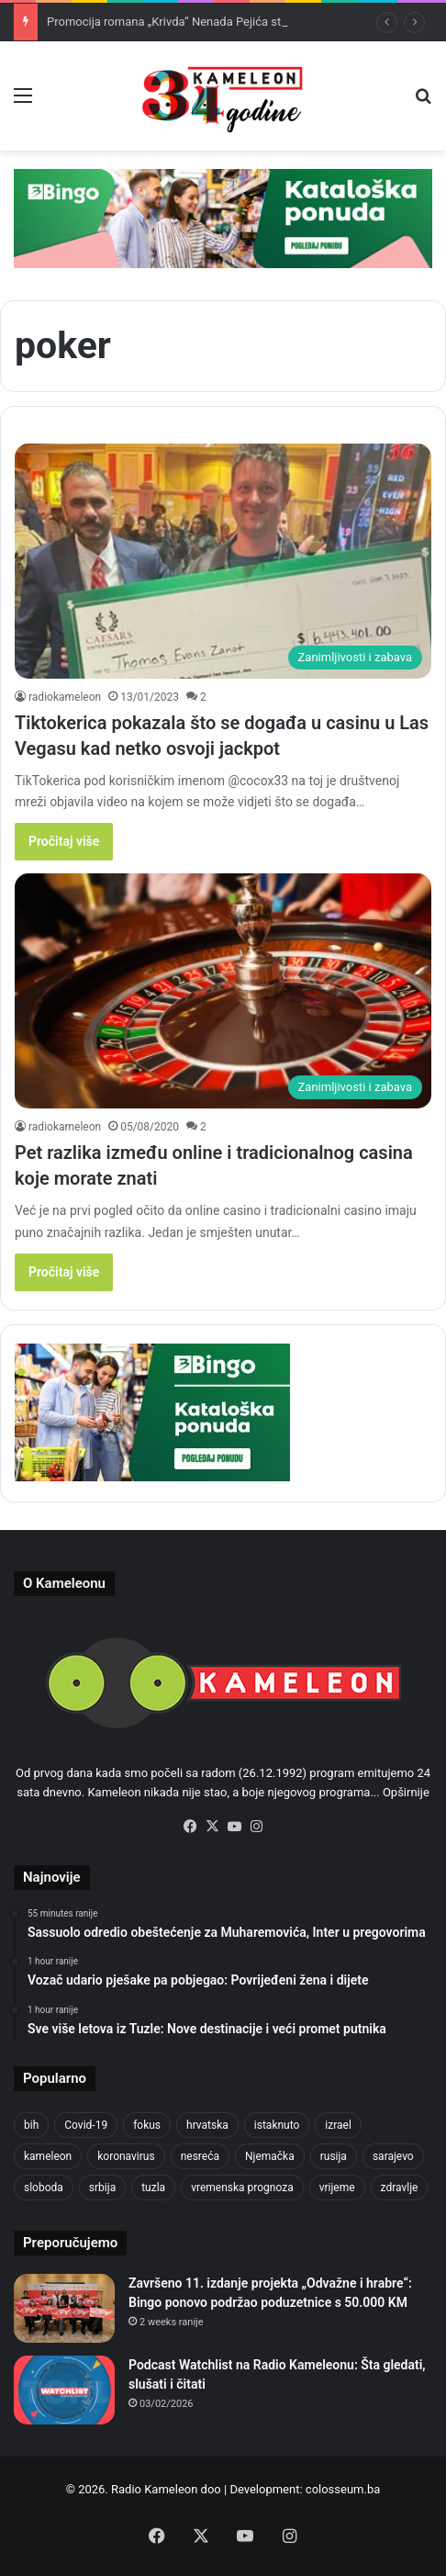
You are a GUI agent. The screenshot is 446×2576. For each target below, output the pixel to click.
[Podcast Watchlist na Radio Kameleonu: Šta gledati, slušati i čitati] (64, 2390)
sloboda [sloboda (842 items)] (43, 2187)
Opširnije (406, 1792)
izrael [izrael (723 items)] (338, 2125)
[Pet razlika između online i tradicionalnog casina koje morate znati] (223, 990)
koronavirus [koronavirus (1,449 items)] (125, 2156)
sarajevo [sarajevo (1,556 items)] (393, 2156)
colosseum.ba (343, 2489)
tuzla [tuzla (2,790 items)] (153, 2187)
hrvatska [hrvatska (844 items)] (207, 2125)
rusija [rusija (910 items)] (333, 2156)
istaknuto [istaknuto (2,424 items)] (277, 2125)
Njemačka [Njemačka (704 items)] (270, 2156)
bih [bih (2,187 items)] (31, 2125)
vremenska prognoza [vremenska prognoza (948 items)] (242, 2187)
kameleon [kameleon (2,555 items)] (48, 2156)
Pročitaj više (63, 841)
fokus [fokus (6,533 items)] (147, 2125)
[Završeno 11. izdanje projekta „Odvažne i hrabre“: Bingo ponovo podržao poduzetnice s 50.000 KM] (64, 2308)
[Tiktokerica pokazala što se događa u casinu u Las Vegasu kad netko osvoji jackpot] (223, 561)
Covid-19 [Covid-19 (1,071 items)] (85, 2125)
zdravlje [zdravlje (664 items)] (399, 2187)
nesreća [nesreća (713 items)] (200, 2156)
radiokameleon (64, 697)
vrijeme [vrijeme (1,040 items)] (337, 2187)
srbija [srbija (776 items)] (102, 2187)
